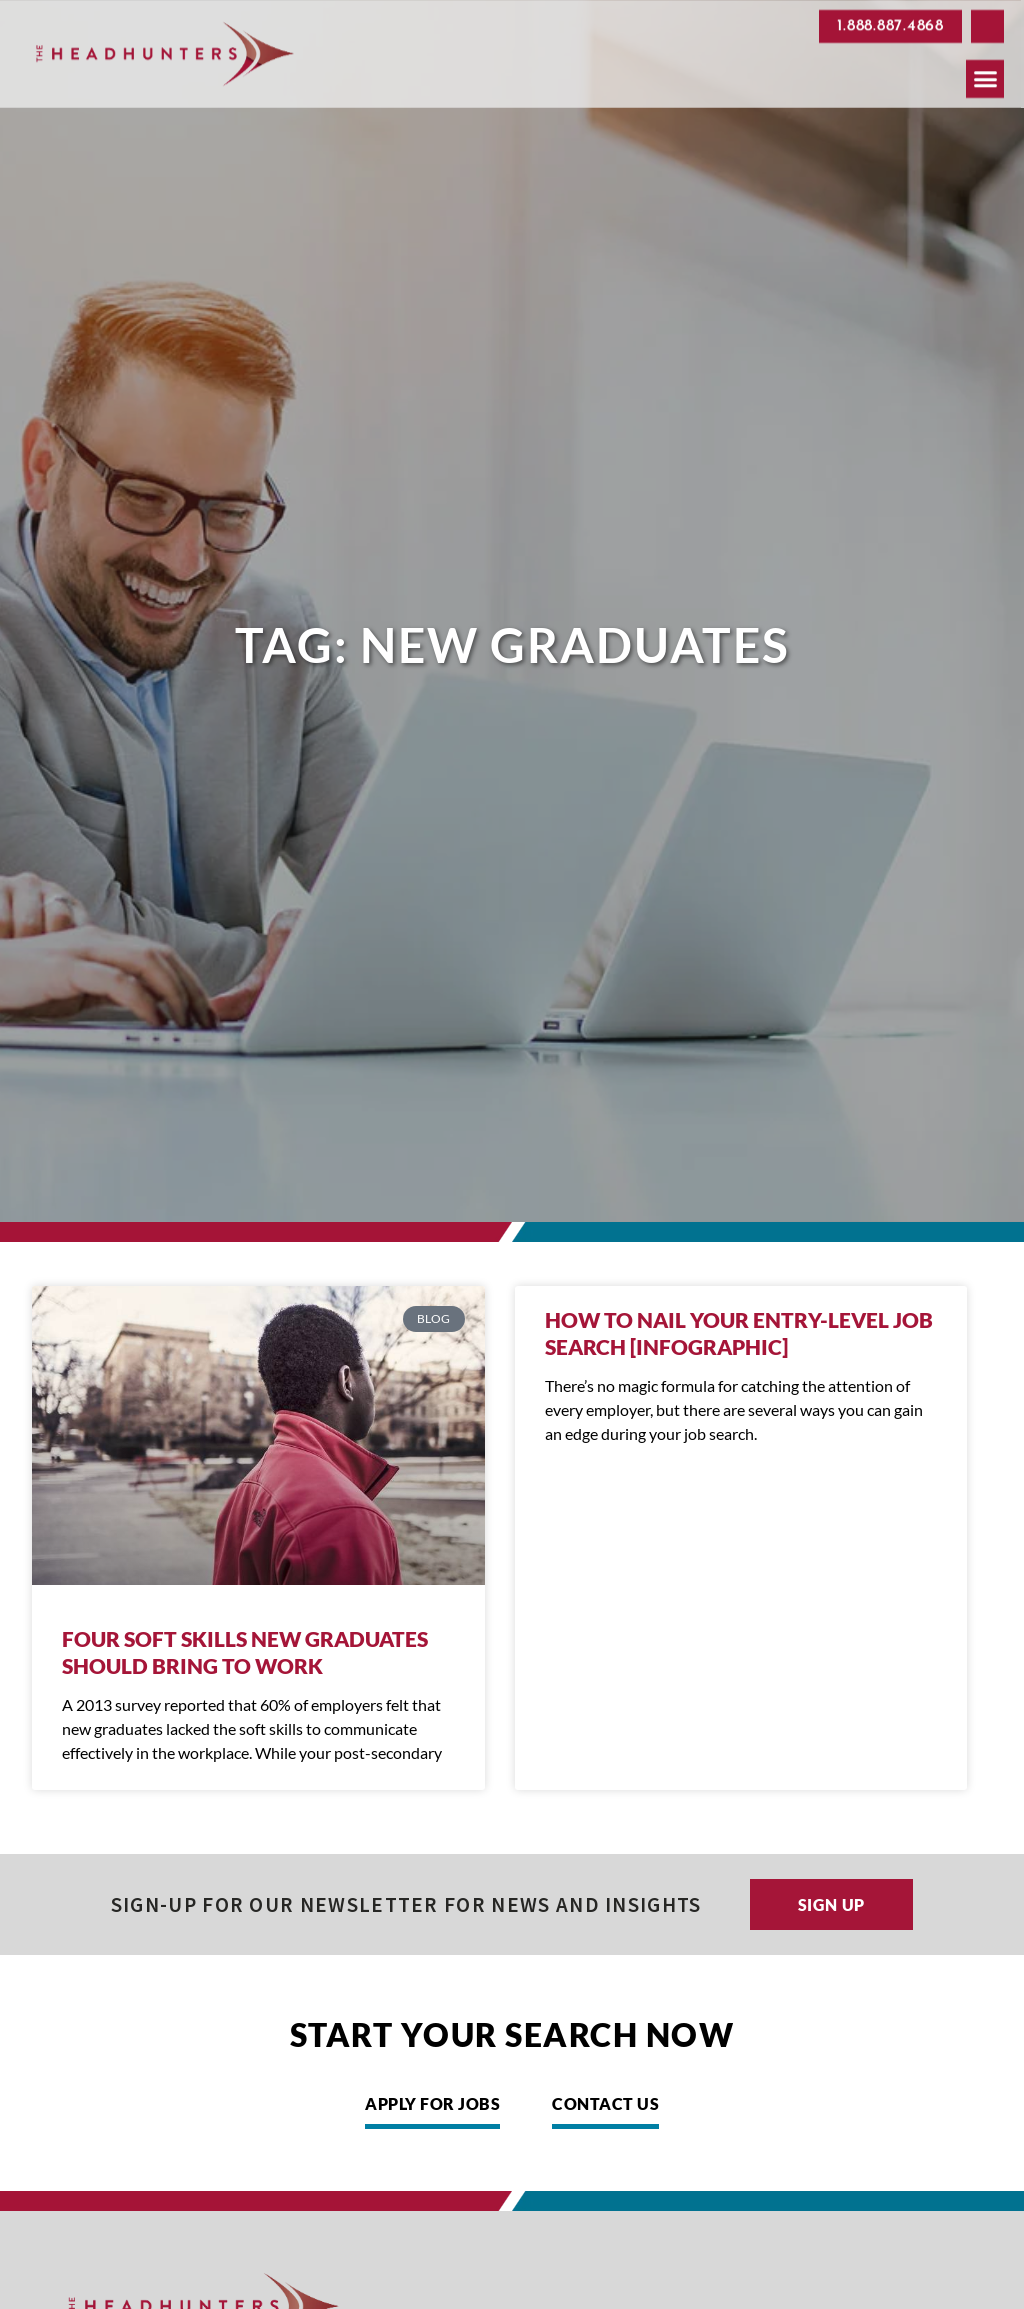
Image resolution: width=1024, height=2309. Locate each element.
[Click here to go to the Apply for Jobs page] (432, 2109)
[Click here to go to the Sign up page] (832, 1904)
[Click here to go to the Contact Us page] (605, 2109)
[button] (987, 23)
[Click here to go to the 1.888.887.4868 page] (890, 22)
